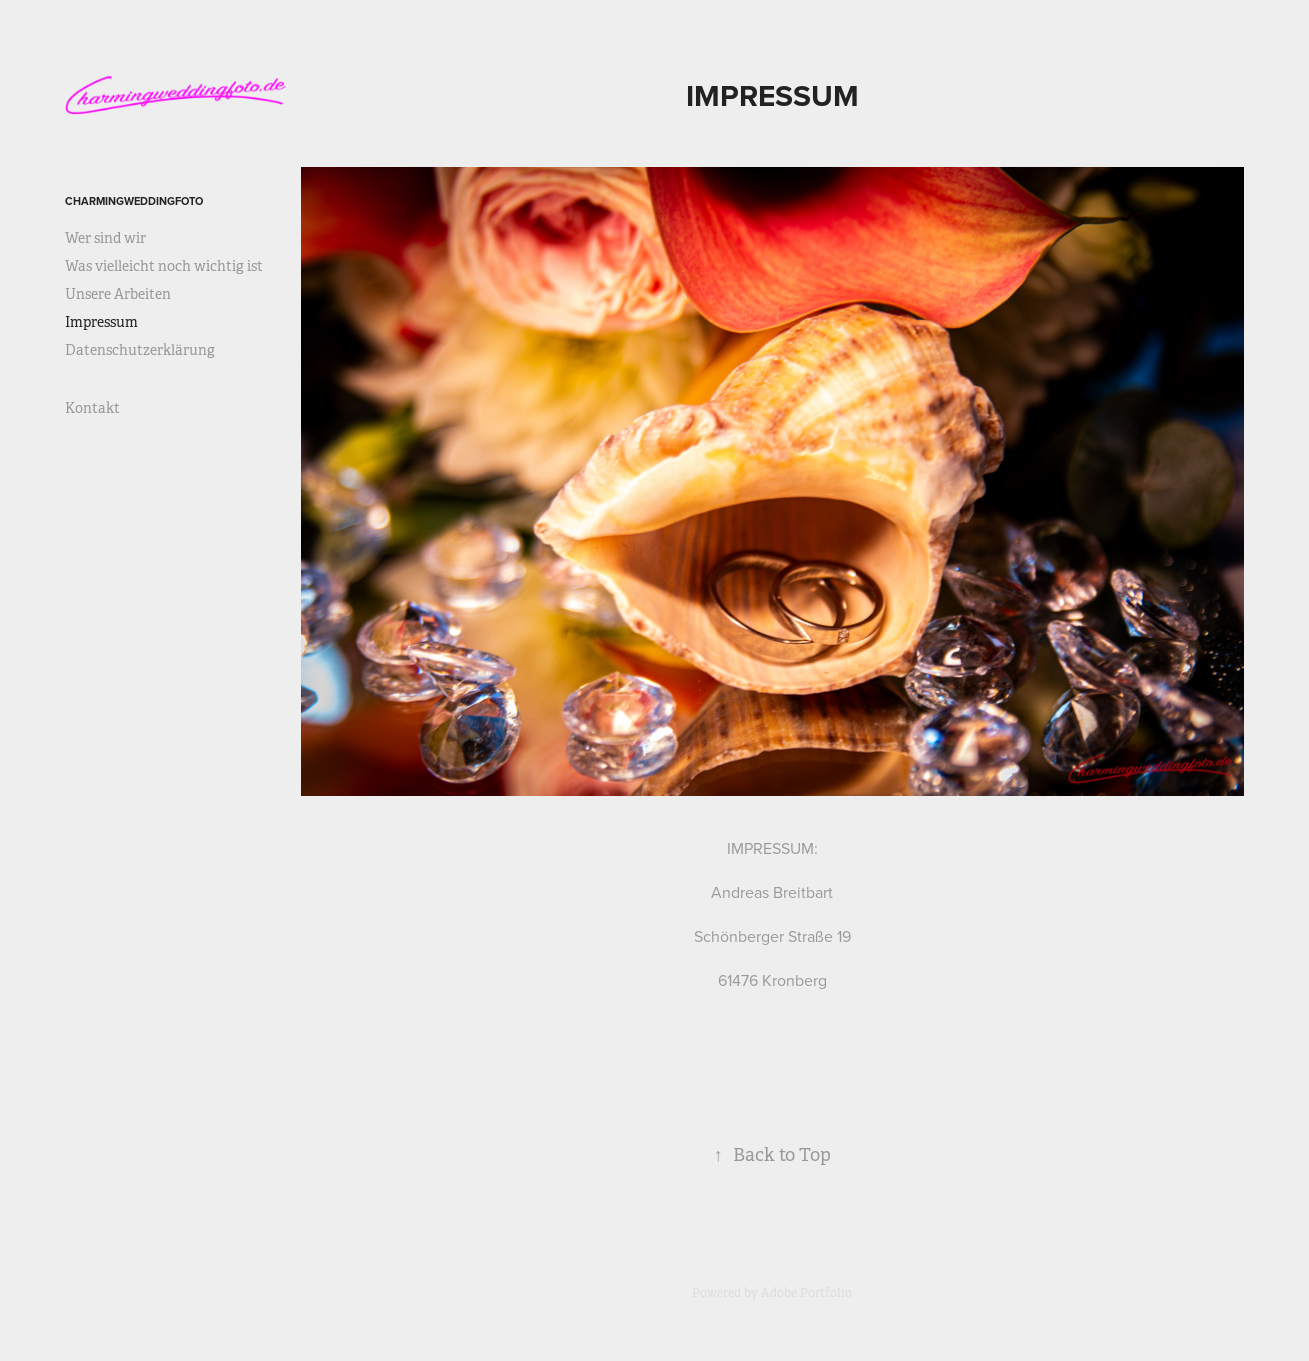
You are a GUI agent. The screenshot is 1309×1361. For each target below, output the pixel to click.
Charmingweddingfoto (134, 201)
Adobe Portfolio (806, 1293)
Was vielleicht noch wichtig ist (164, 266)
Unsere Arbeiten (118, 294)
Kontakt (92, 408)
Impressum (101, 322)
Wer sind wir (105, 238)
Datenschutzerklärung (140, 350)
